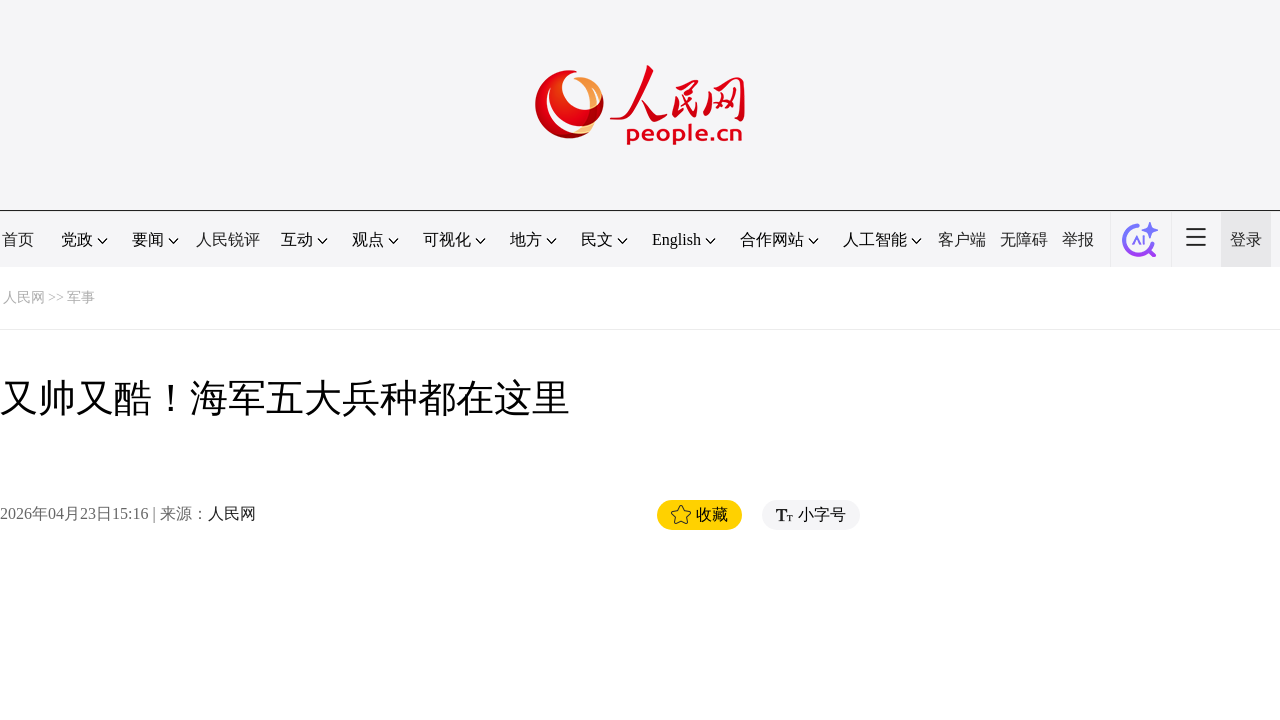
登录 (1246, 239)
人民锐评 (228, 239)
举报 (1078, 239)
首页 (18, 239)
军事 (81, 297)
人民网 (24, 297)
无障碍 (1024, 239)
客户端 (962, 239)
